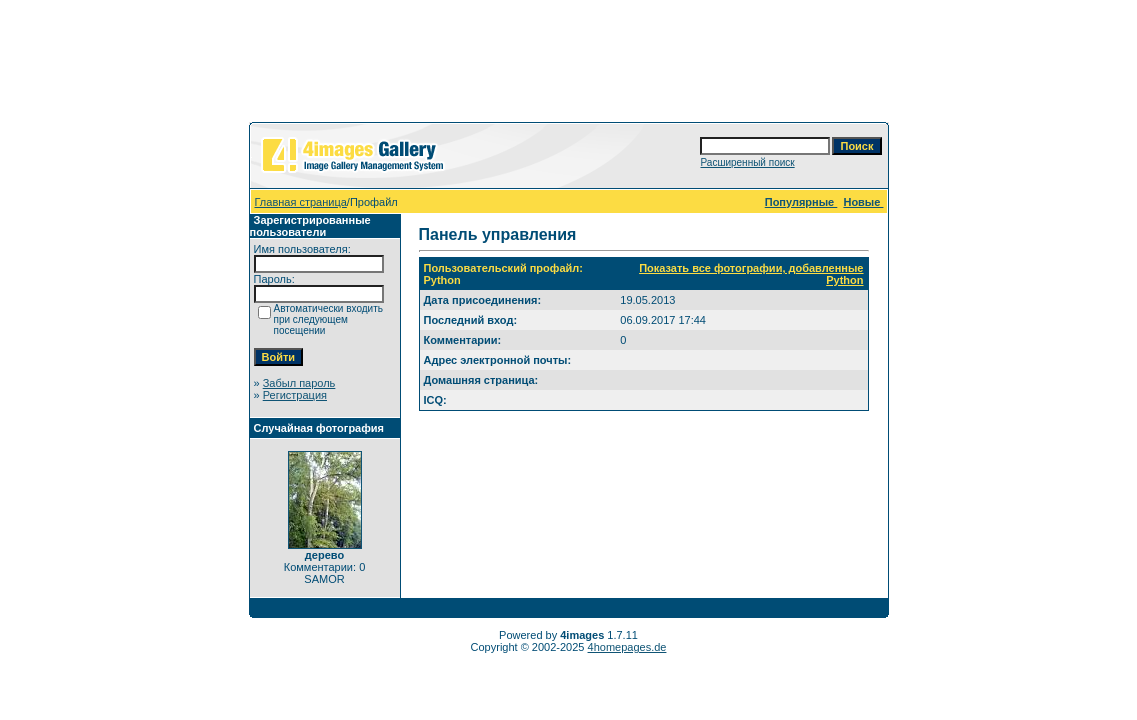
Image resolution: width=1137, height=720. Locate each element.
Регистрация (295, 395)
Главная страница (301, 202)
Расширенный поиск (747, 162)
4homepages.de (627, 647)
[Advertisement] (569, 65)
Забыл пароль (299, 383)
